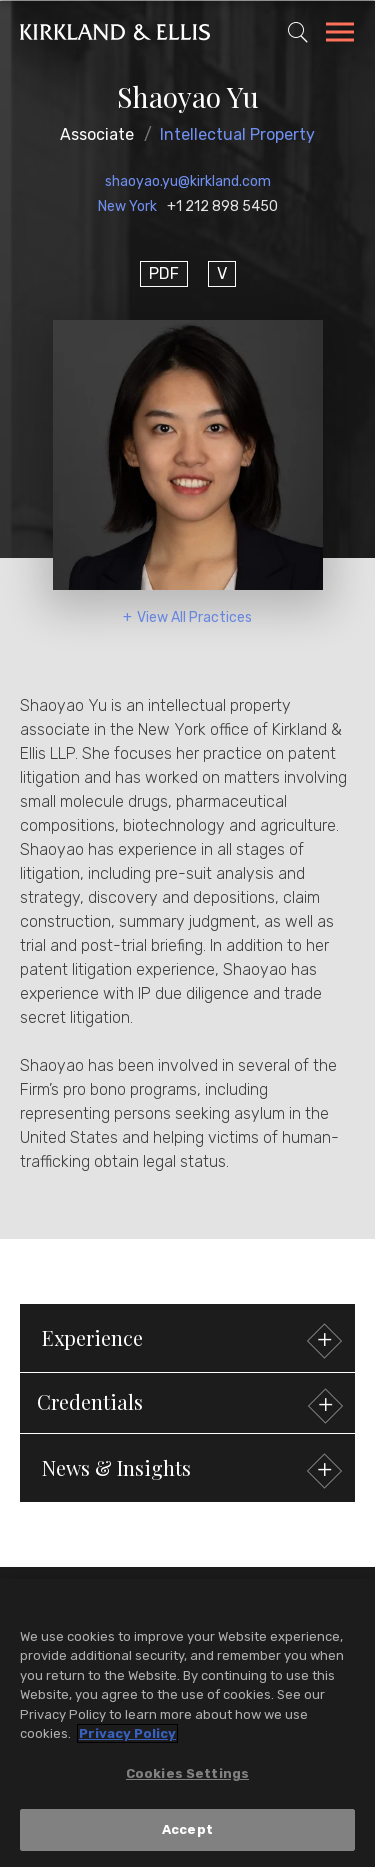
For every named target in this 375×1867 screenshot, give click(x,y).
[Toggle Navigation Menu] (340, 35)
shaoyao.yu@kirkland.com (188, 181)
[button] (187, 1403)
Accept (187, 1830)
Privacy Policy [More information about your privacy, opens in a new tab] (127, 1734)
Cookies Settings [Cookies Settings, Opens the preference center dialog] (187, 1773)
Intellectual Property (237, 134)
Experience (189, 1340)
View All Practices (194, 617)
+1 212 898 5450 (222, 206)
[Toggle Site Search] (298, 32)
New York (127, 206)
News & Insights (189, 1470)
